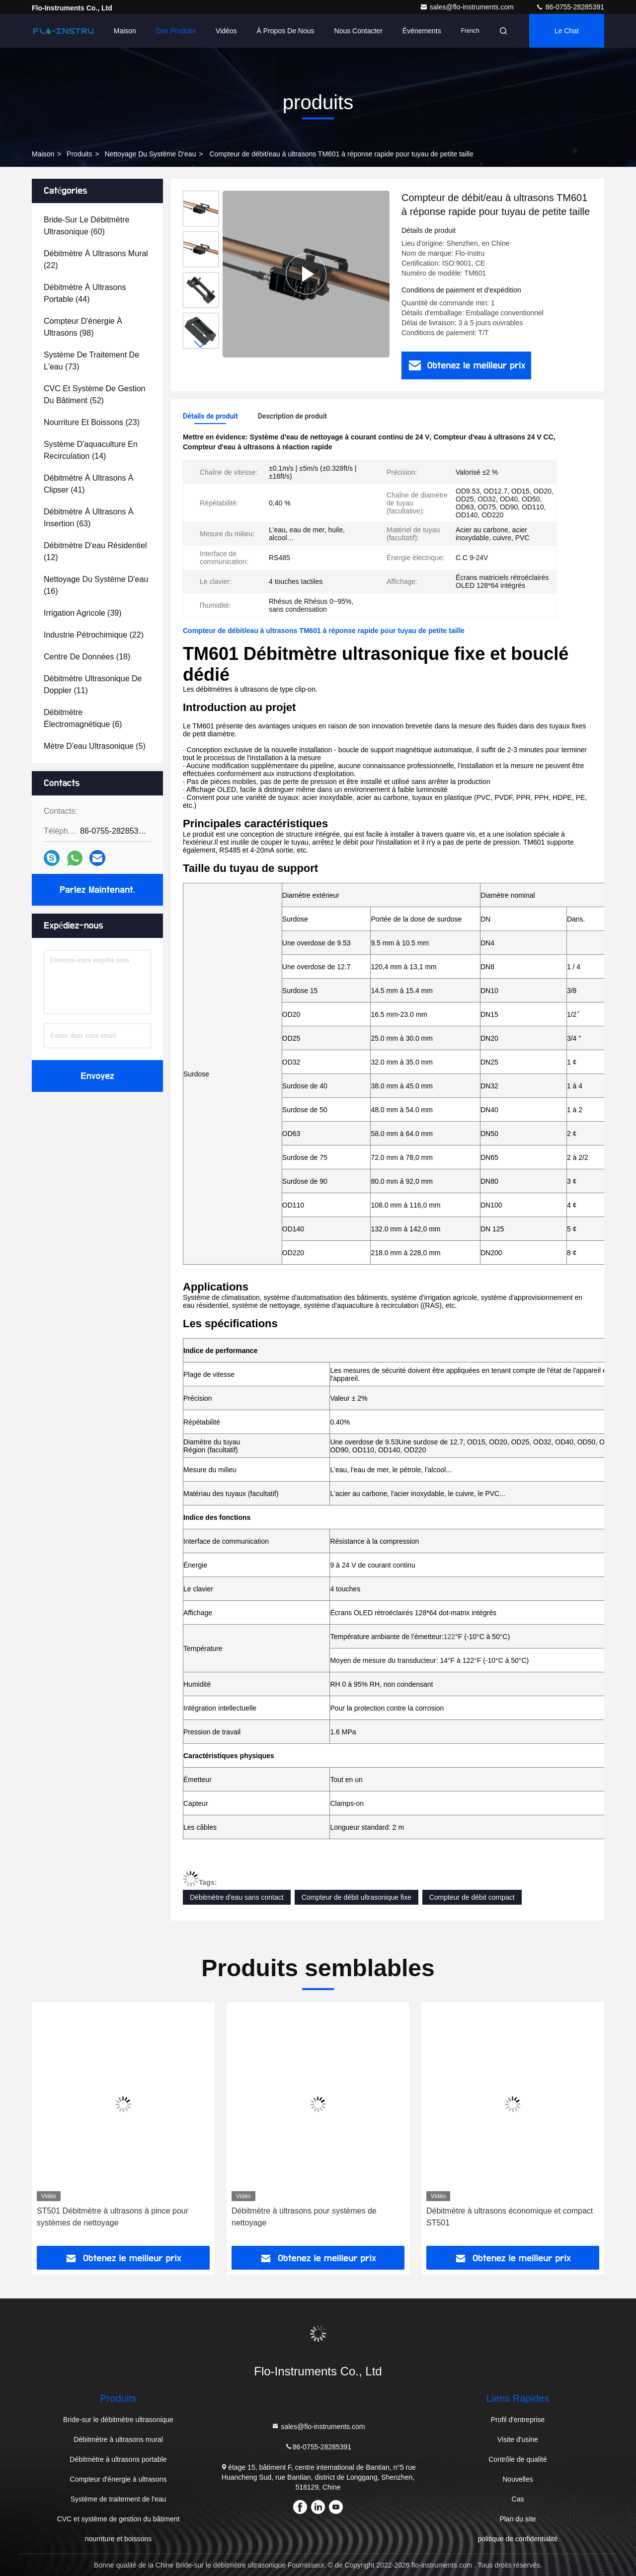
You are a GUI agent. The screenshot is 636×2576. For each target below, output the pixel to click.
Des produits (176, 31)
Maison (125, 31)
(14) (91, 450)
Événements (421, 31)
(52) (95, 394)
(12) (95, 551)
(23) (92, 422)
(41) (89, 484)
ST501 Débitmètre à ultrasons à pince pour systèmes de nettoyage (112, 2217)
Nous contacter (358, 31)
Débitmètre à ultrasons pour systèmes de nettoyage (304, 2217)
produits (79, 154)
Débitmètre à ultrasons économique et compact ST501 (509, 2217)
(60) (87, 225)
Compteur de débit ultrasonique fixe (356, 1897)
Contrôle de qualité (517, 2459)
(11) (93, 684)
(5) (95, 746)
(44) (85, 293)
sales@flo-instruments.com (468, 7)
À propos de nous (286, 31)
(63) (89, 517)
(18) (87, 656)
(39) (83, 613)
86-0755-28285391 (570, 7)
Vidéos (226, 31)
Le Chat (567, 31)
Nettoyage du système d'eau (150, 154)
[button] (201, 344)
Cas (518, 2499)
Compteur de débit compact (472, 1897)
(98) (83, 327)
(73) (91, 361)
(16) (96, 585)
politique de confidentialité (517, 2539)
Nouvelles (517, 2479)
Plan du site (517, 2519)
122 (449, 1637)
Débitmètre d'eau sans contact (237, 1897)
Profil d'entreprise (518, 2420)
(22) (96, 259)
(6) (83, 718)
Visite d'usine (517, 2439)
